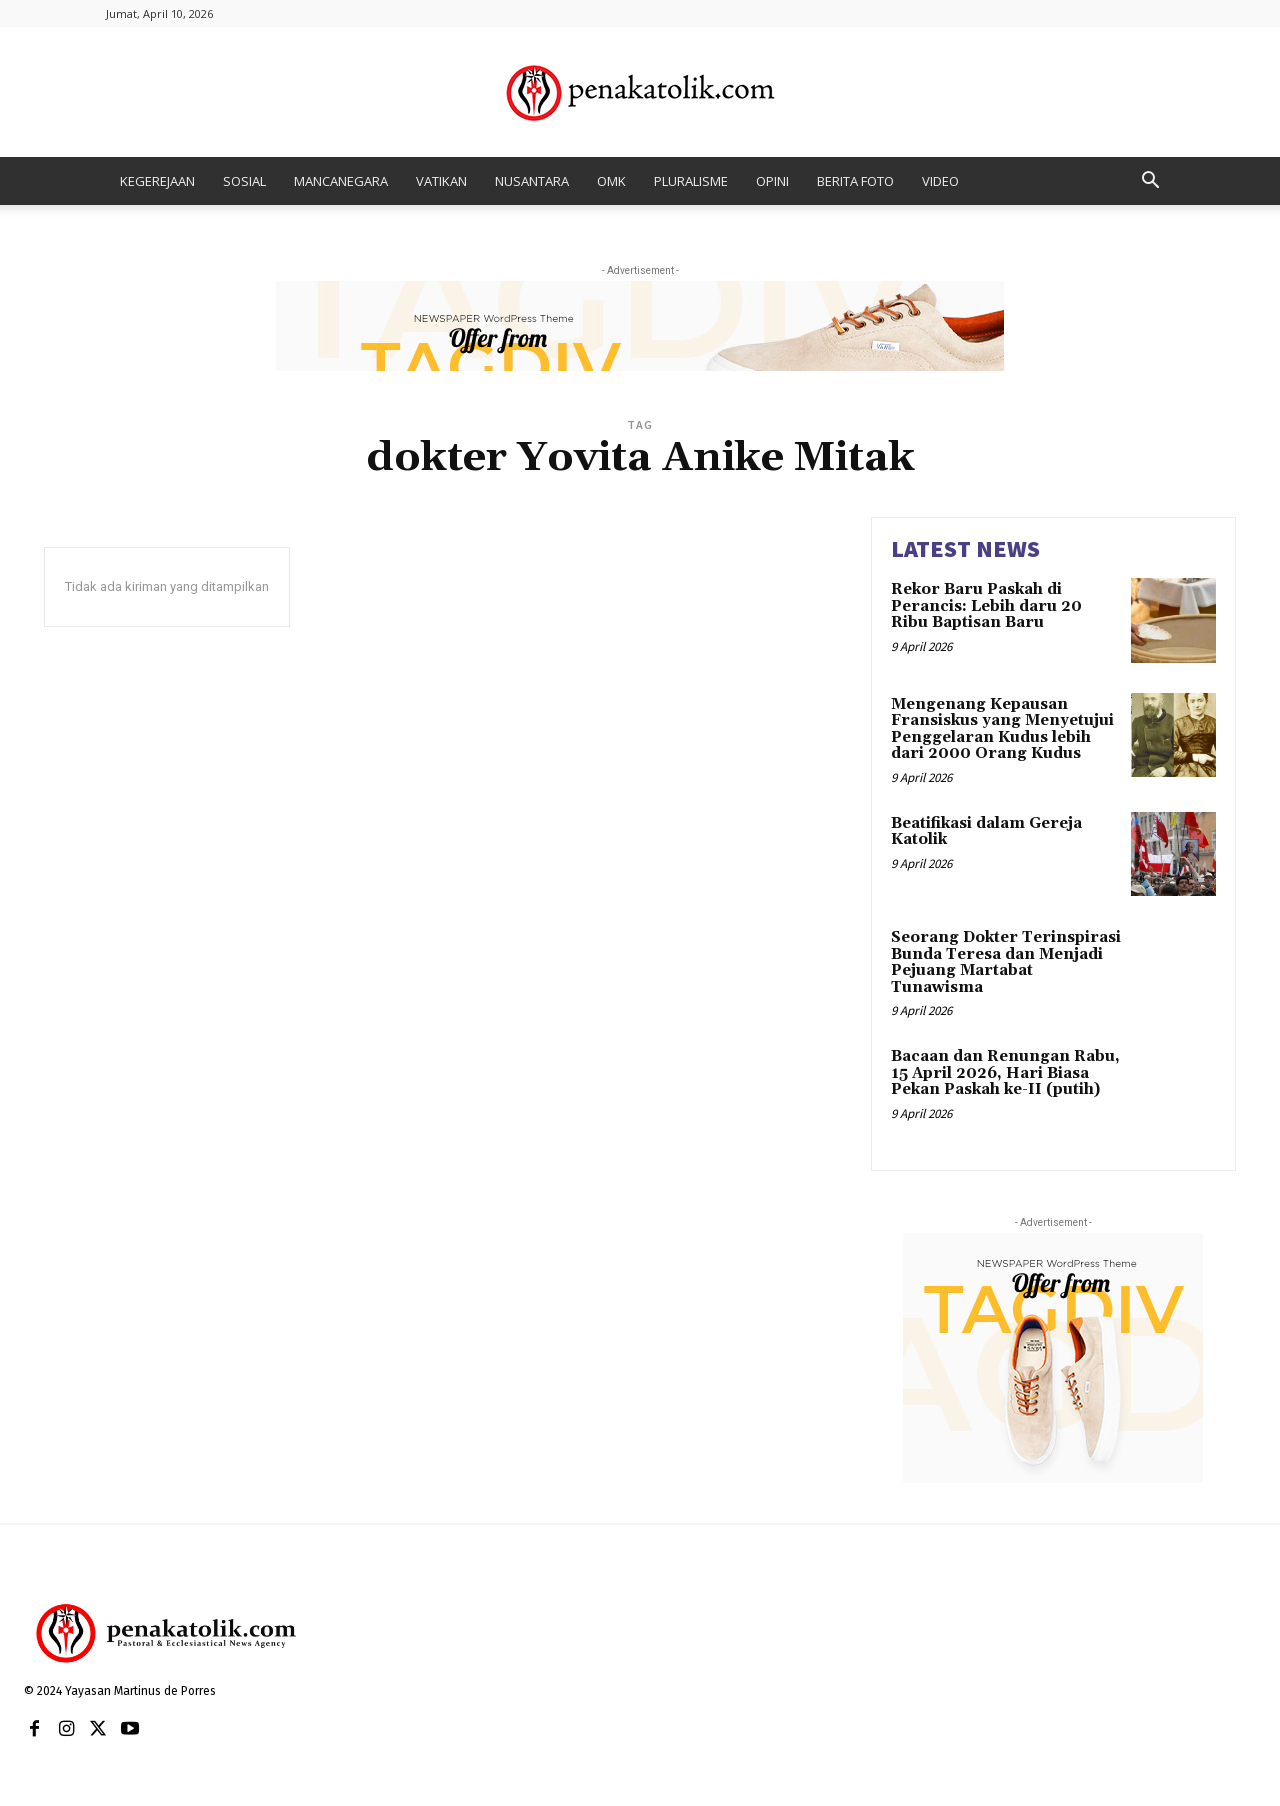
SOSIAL (244, 181)
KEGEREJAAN (157, 181)
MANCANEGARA (341, 181)
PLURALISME (691, 181)
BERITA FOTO (855, 181)
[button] (1150, 182)
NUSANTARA (532, 181)
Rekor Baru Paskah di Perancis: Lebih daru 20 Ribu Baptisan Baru (986, 606)
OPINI (772, 181)
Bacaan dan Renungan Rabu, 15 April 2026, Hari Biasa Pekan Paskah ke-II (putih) (1005, 1073)
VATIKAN (441, 181)
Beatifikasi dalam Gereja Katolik (986, 832)
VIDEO (940, 181)
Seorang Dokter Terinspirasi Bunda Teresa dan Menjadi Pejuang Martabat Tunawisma (1006, 962)
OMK (611, 181)
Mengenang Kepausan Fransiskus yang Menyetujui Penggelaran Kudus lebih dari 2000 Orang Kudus (1002, 729)
